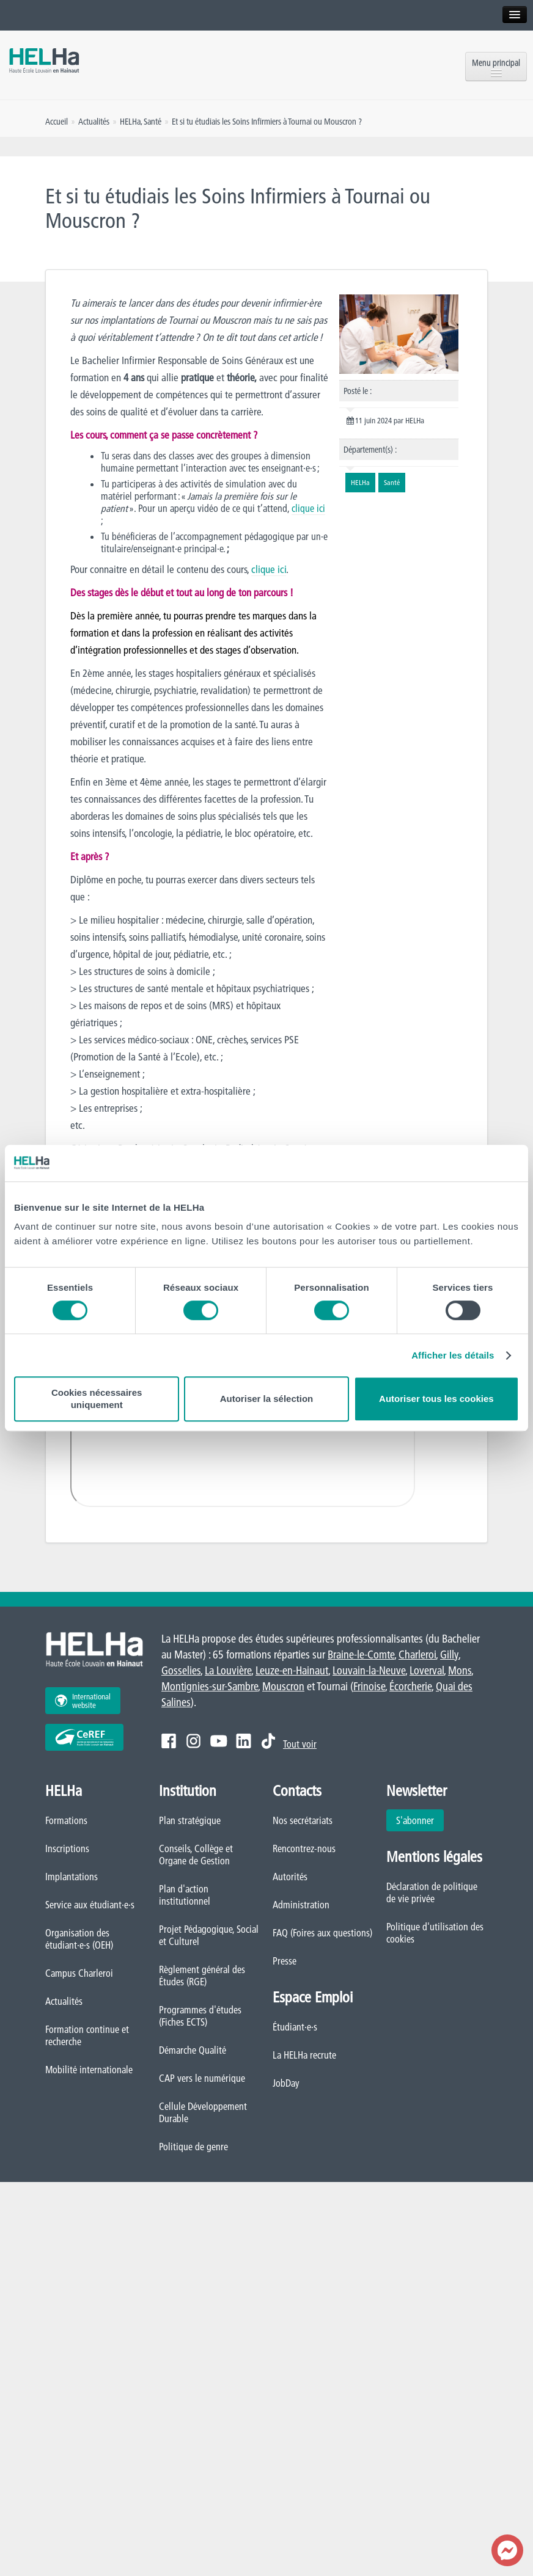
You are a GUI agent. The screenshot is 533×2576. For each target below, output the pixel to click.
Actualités (64, 2001)
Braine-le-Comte (361, 1654)
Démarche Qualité (192, 2050)
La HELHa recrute (304, 2055)
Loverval (427, 1670)
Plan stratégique (190, 1820)
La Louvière (228, 1670)
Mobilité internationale (89, 2069)
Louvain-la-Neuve (369, 1670)
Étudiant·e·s (295, 2027)
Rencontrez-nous (304, 1848)
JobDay (286, 2083)
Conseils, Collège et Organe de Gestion (196, 1854)
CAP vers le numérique (202, 2078)
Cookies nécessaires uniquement (96, 1398)
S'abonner (415, 1820)
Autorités (290, 1876)
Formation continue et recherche (87, 2035)
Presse (284, 1961)
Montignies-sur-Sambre (209, 1686)
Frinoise (369, 1686)
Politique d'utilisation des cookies (434, 1933)
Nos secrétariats (303, 1820)
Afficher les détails (452, 1355)
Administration (301, 1905)
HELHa (130, 121)
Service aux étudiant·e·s (89, 1905)
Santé (152, 121)
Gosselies (180, 1670)
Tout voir (300, 1744)
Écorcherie (410, 1686)
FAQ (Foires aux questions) (322, 1933)
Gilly (449, 1654)
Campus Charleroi (79, 1973)
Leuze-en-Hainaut (291, 1670)
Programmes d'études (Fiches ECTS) (200, 2016)
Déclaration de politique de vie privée (431, 1892)
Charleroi (417, 1654)
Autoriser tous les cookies (436, 1398)
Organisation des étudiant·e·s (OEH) (79, 1939)
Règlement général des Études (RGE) (202, 1975)
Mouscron (283, 1686)
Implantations (71, 1876)
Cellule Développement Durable (203, 2112)
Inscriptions (67, 1848)
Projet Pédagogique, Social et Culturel (209, 1935)
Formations (66, 1820)
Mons (459, 1670)
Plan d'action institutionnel (184, 1895)
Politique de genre (193, 2146)
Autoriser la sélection (267, 1398)
